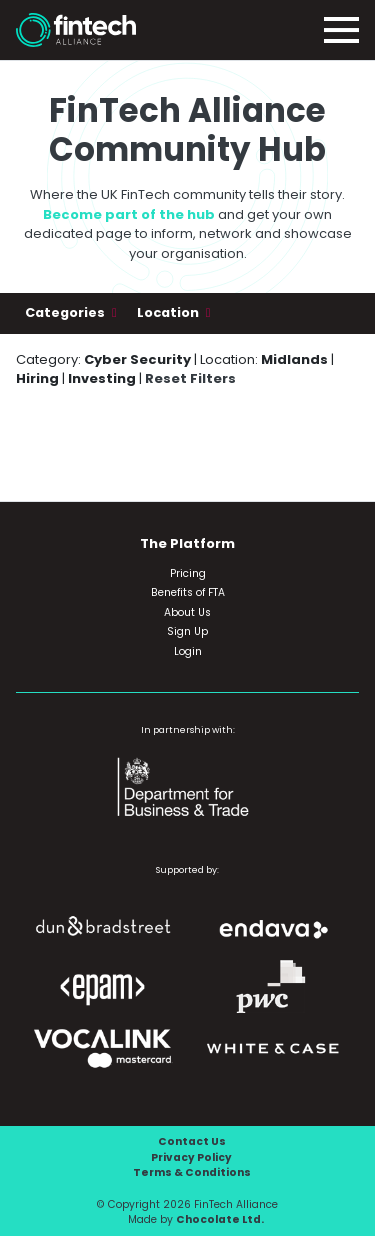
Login (188, 651)
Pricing (188, 573)
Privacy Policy (191, 1157)
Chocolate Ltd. (220, 1219)
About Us (187, 612)
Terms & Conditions (192, 1172)
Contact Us (192, 1141)
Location (169, 312)
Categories (66, 312)
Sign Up (187, 631)
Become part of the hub (129, 214)
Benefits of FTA (188, 592)
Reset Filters (190, 378)
